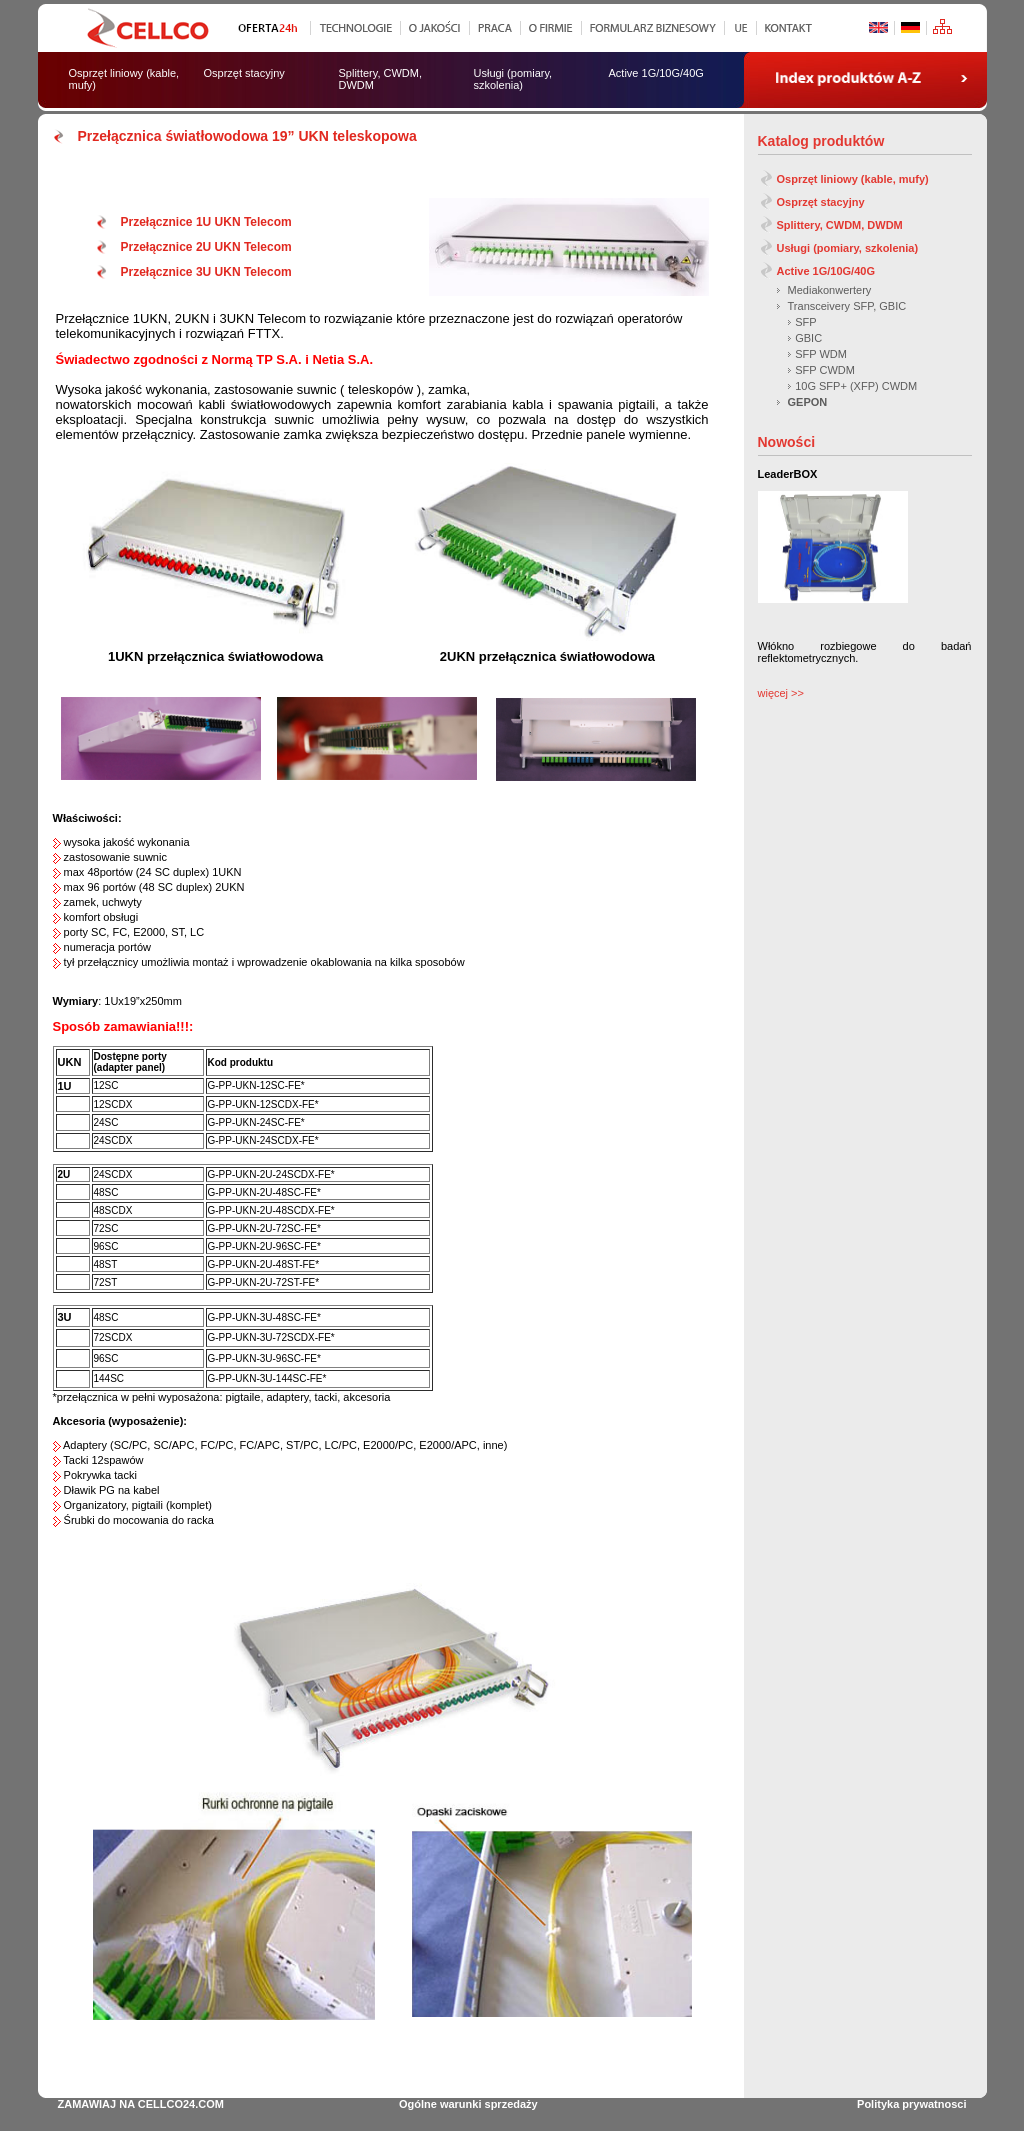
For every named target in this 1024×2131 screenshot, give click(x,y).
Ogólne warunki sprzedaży (468, 2104)
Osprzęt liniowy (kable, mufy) (853, 179)
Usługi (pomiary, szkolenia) (848, 248)
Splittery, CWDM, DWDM (840, 225)
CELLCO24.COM (181, 2104)
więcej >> (781, 693)
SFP (805, 322)
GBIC (808, 338)
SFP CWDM (825, 370)
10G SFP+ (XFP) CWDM (856, 386)
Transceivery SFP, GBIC (847, 306)
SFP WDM (821, 354)
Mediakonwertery (830, 290)
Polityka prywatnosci (911, 2104)
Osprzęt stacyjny (821, 202)
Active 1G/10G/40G (826, 271)
